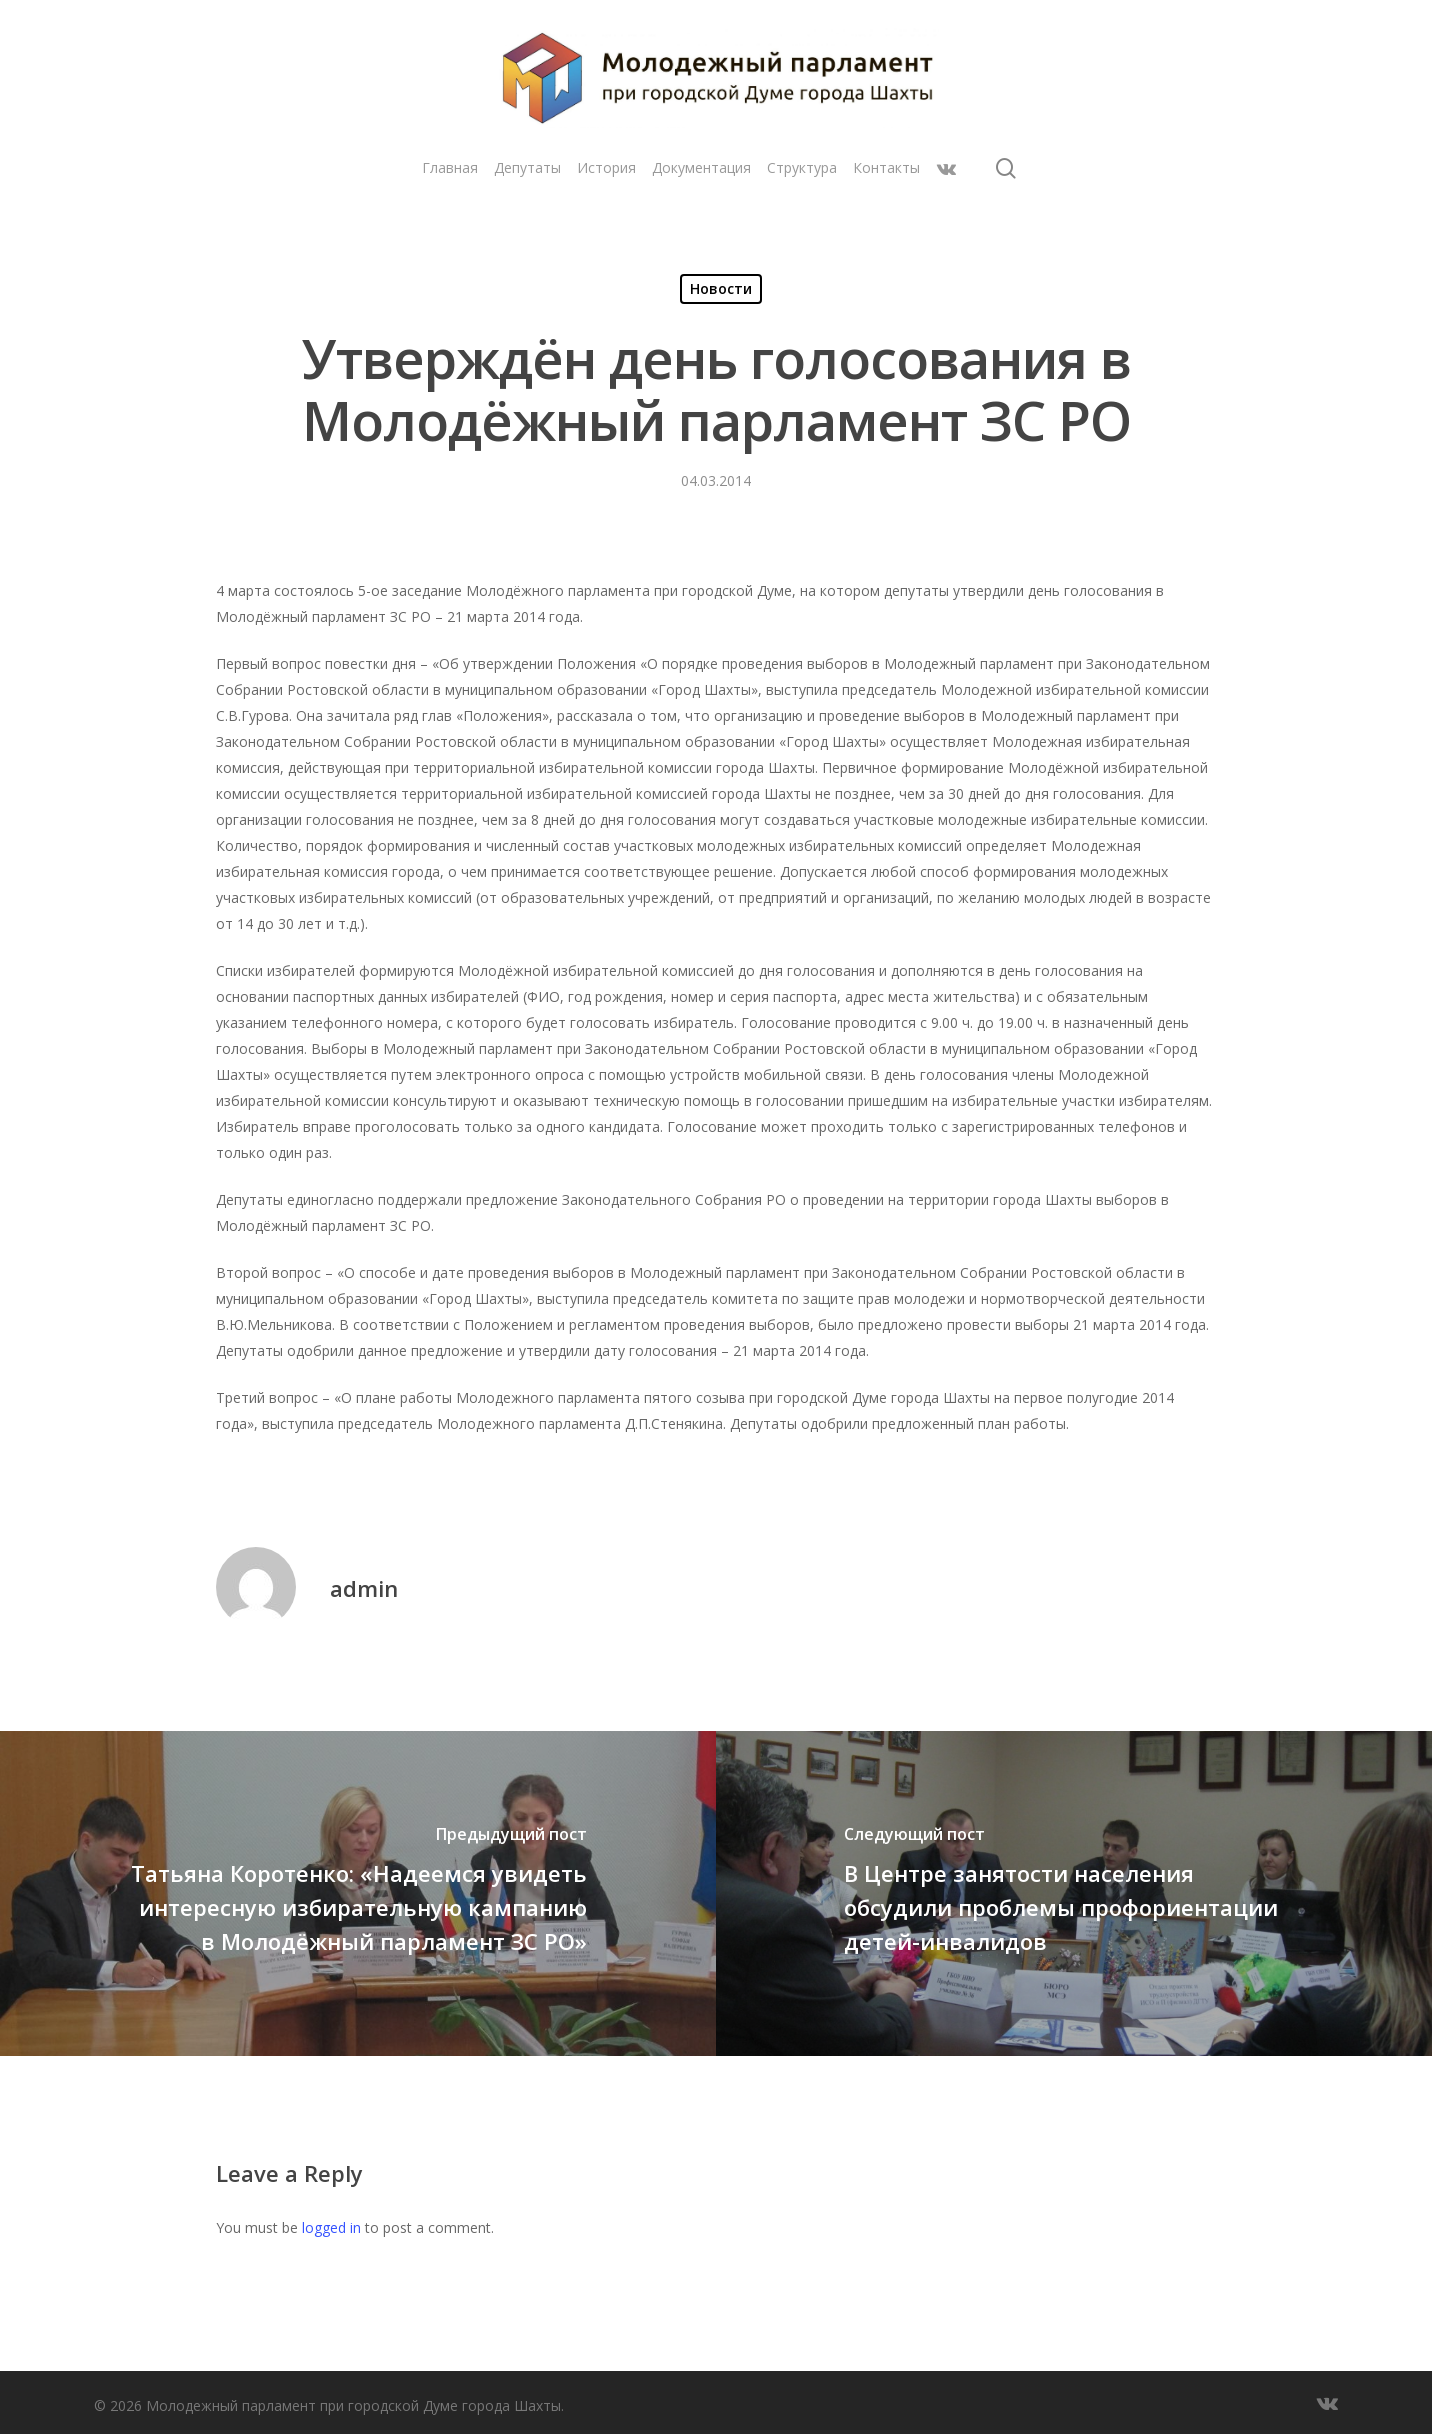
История (606, 167)
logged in (331, 2227)
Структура (802, 167)
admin (364, 1588)
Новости (721, 288)
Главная (450, 167)
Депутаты (527, 167)
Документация (701, 167)
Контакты (886, 167)
